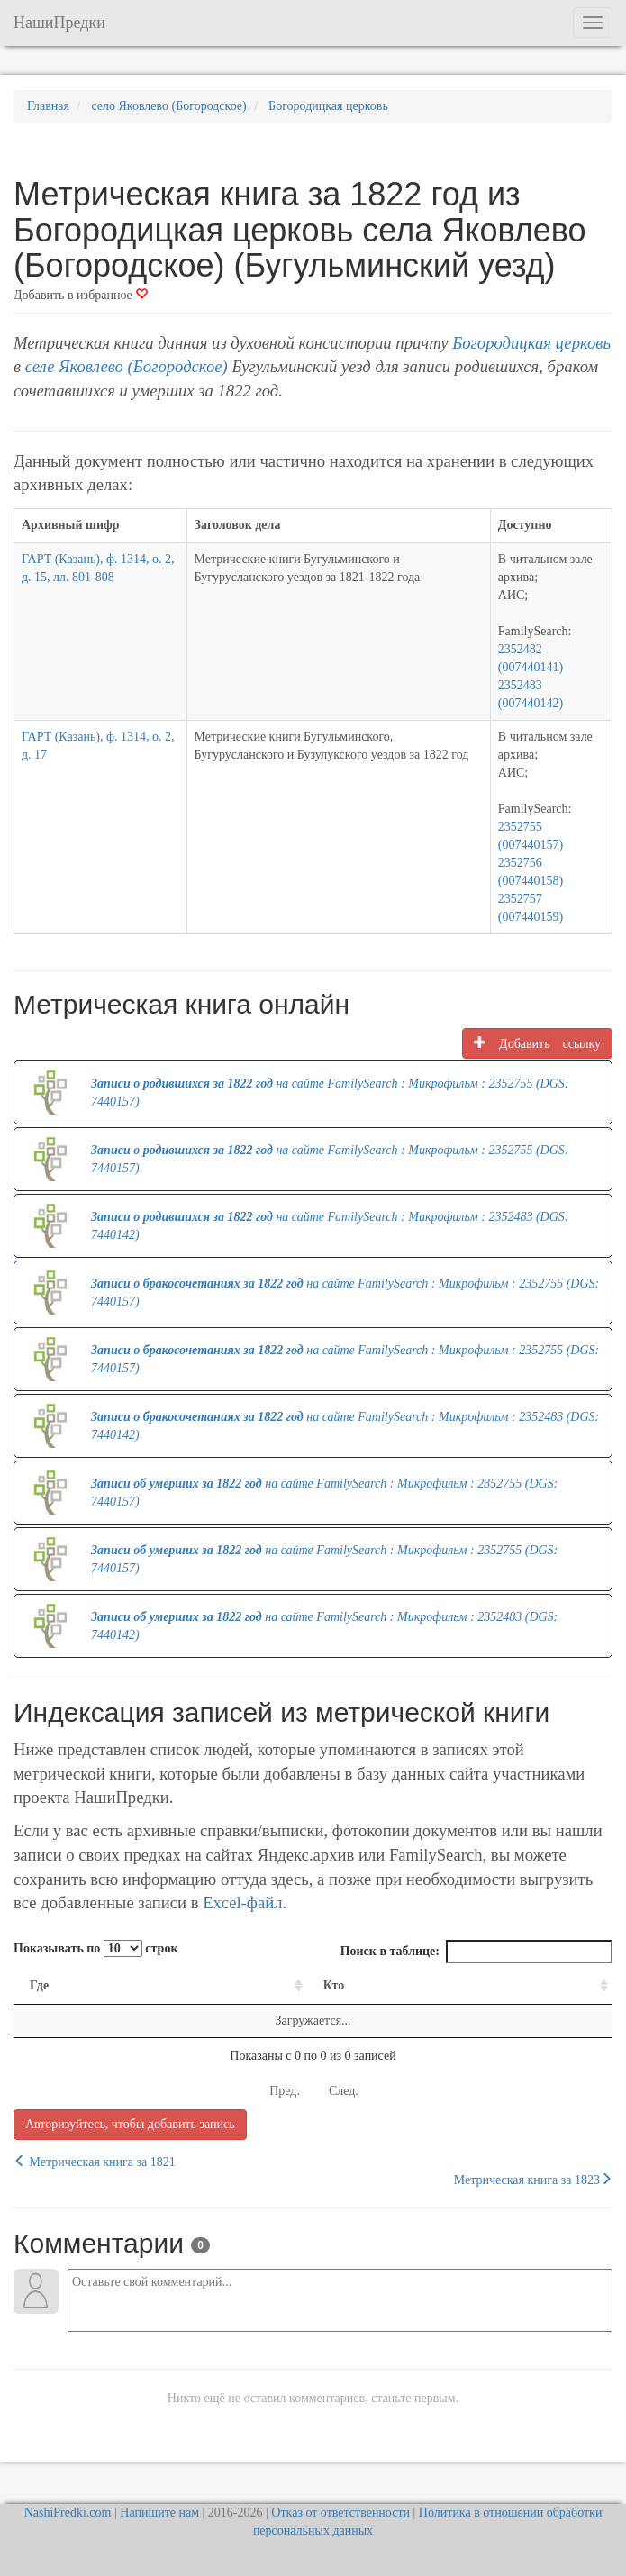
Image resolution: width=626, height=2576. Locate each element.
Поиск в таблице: (476, 1951)
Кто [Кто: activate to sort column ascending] (334, 1985)
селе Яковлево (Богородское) (126, 366)
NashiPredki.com (68, 2512)
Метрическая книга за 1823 (533, 2179)
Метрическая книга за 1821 (95, 2161)
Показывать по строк (95, 1948)
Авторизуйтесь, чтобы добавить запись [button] (130, 2124)
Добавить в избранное (81, 295)
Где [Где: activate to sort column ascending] (39, 1985)
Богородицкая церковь (531, 342)
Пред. (284, 2091)
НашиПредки (59, 23)
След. (343, 2091)
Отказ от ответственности (340, 2512)
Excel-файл (242, 1902)
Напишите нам (159, 2512)
